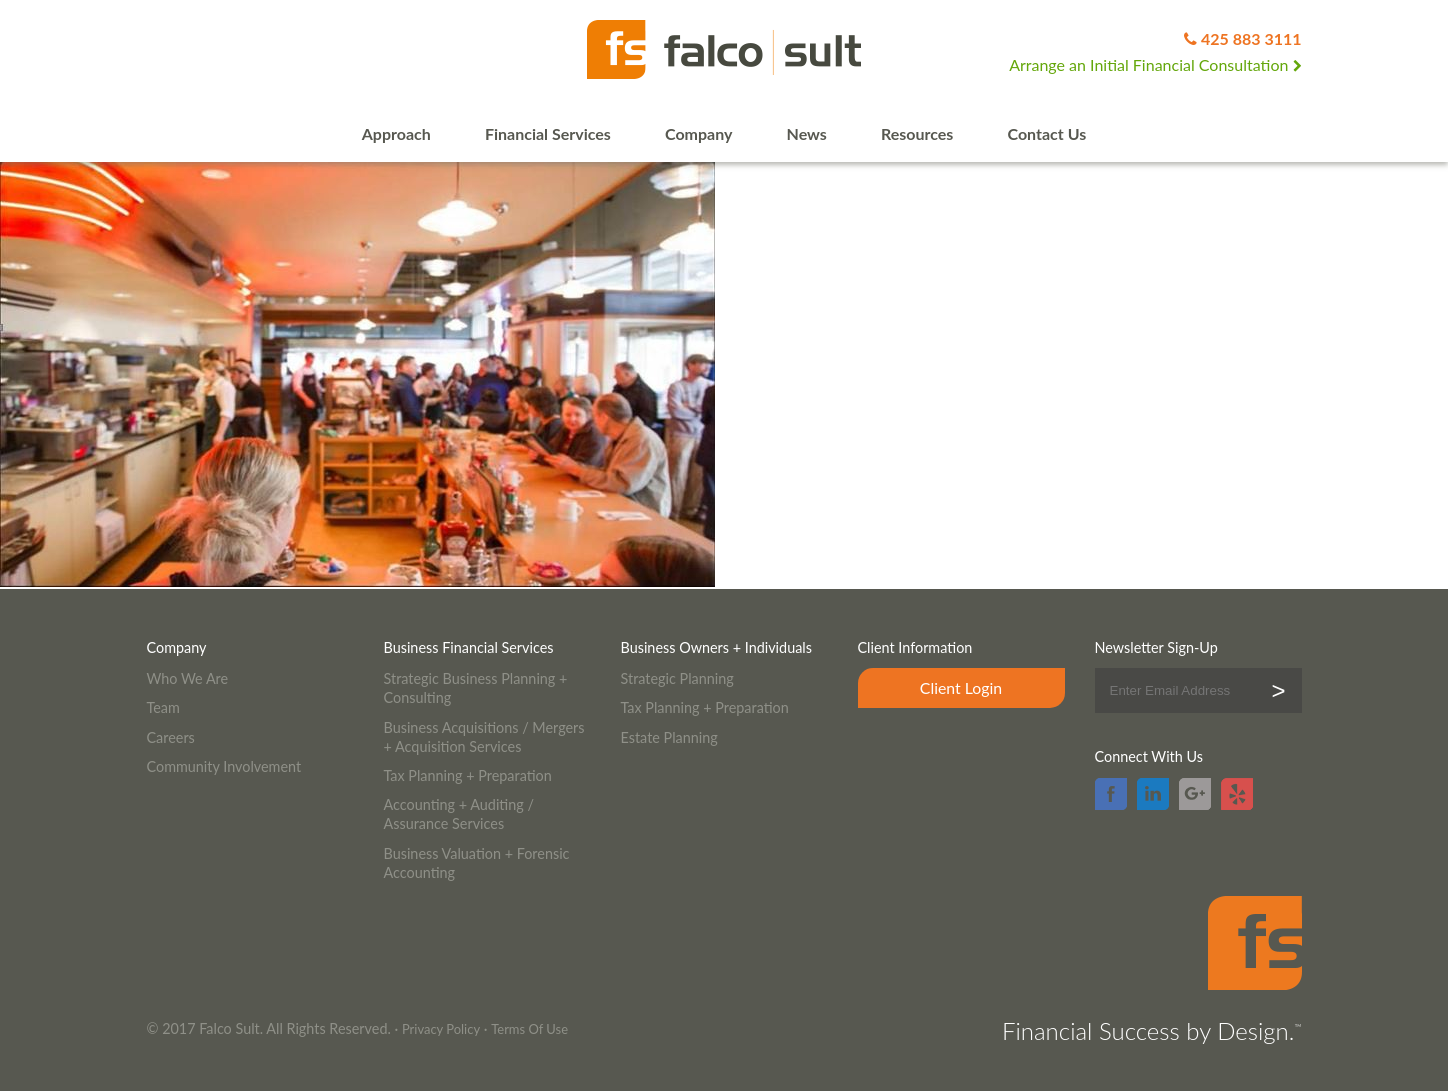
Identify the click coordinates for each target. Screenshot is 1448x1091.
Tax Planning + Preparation (468, 775)
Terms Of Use (529, 1029)
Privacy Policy (441, 1029)
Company (698, 133)
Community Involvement (224, 766)
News (807, 133)
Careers (171, 737)
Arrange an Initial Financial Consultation (1155, 64)
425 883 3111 (1251, 38)
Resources (917, 133)
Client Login (961, 687)
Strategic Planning (677, 678)
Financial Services (548, 133)
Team (163, 707)
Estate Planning (669, 737)
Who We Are (188, 678)
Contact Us (1047, 133)
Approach (396, 133)
